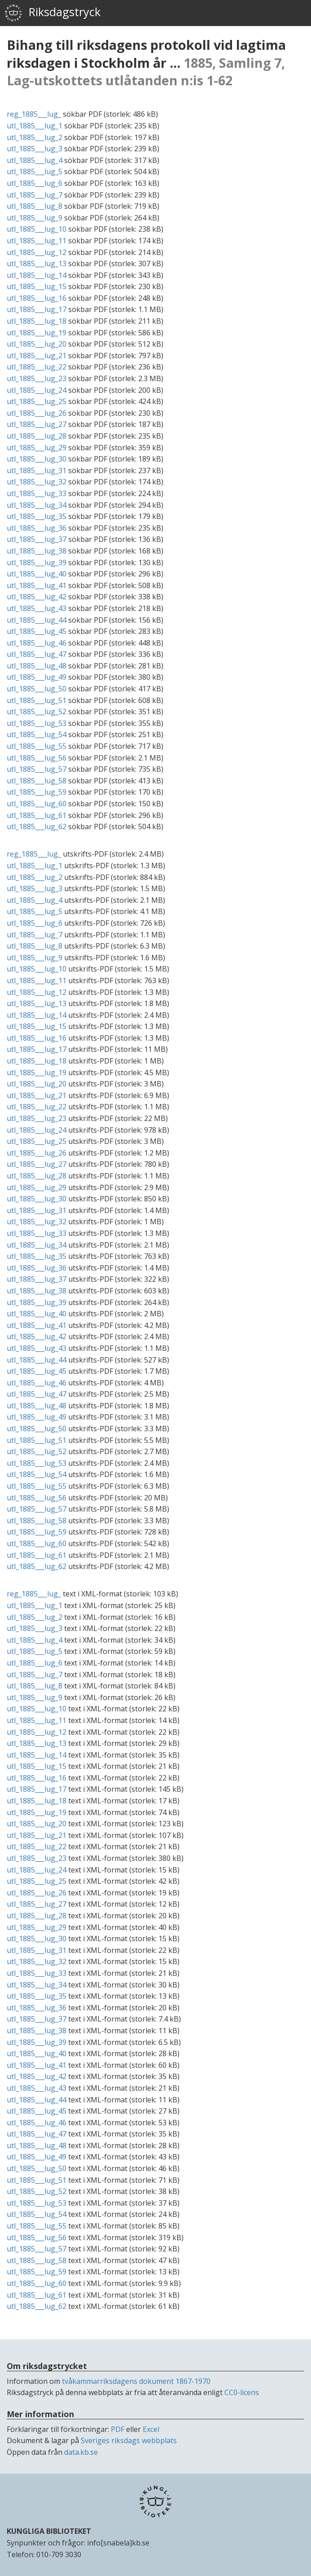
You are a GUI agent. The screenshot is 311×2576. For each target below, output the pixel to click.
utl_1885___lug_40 (36, 574)
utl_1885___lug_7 (34, 195)
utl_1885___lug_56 (36, 758)
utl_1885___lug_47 (36, 654)
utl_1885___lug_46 (36, 643)
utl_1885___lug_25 (36, 401)
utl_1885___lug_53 (36, 723)
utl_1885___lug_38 (36, 551)
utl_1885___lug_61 (36, 815)
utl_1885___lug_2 (34, 137)
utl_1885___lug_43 (36, 608)
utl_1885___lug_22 (36, 367)
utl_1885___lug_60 (36, 804)
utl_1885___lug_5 (34, 171)
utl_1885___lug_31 (36, 470)
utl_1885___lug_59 (36, 792)
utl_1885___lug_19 (36, 333)
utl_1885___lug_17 (36, 309)
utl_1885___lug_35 (36, 516)
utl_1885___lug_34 (36, 505)
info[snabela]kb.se (118, 2543)
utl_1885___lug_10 (36, 229)
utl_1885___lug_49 (36, 677)
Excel (151, 2429)
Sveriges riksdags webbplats (129, 2440)
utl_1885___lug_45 (36, 631)
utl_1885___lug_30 (36, 459)
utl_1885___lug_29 (36, 448)
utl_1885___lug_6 (34, 183)
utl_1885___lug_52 (36, 712)
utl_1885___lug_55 (36, 746)
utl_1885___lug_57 (36, 769)
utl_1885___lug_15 (36, 286)
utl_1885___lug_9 (34, 218)
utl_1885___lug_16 (36, 298)
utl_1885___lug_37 (36, 539)
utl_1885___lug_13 (36, 263)
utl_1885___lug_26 (36, 413)
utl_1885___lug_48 (36, 666)
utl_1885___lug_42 (36, 597)
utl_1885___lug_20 (36, 344)
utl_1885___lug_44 (36, 620)
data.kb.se (81, 2452)
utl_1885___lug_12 (36, 252)
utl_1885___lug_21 (36, 355)
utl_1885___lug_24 (36, 390)
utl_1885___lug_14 (36, 275)
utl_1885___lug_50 (36, 689)
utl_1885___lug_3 (34, 149)
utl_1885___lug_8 (34, 206)
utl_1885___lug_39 (36, 562)
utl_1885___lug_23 (36, 378)
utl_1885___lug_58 (36, 781)
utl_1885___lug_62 (36, 826)
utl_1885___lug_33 (36, 493)
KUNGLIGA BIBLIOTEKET (49, 2531)
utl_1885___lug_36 (36, 528)
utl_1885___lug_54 (36, 734)
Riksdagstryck (52, 13)
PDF (117, 2429)
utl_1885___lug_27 (36, 424)
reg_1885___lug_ (34, 114)
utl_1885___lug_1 (34, 126)
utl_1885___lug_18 (36, 321)
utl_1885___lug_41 (36, 585)
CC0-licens (241, 2392)
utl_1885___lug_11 (36, 241)
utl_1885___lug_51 (36, 700)
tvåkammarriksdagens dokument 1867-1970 (136, 2381)
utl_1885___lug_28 (36, 436)
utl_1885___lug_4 (34, 160)
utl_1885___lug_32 (36, 482)
